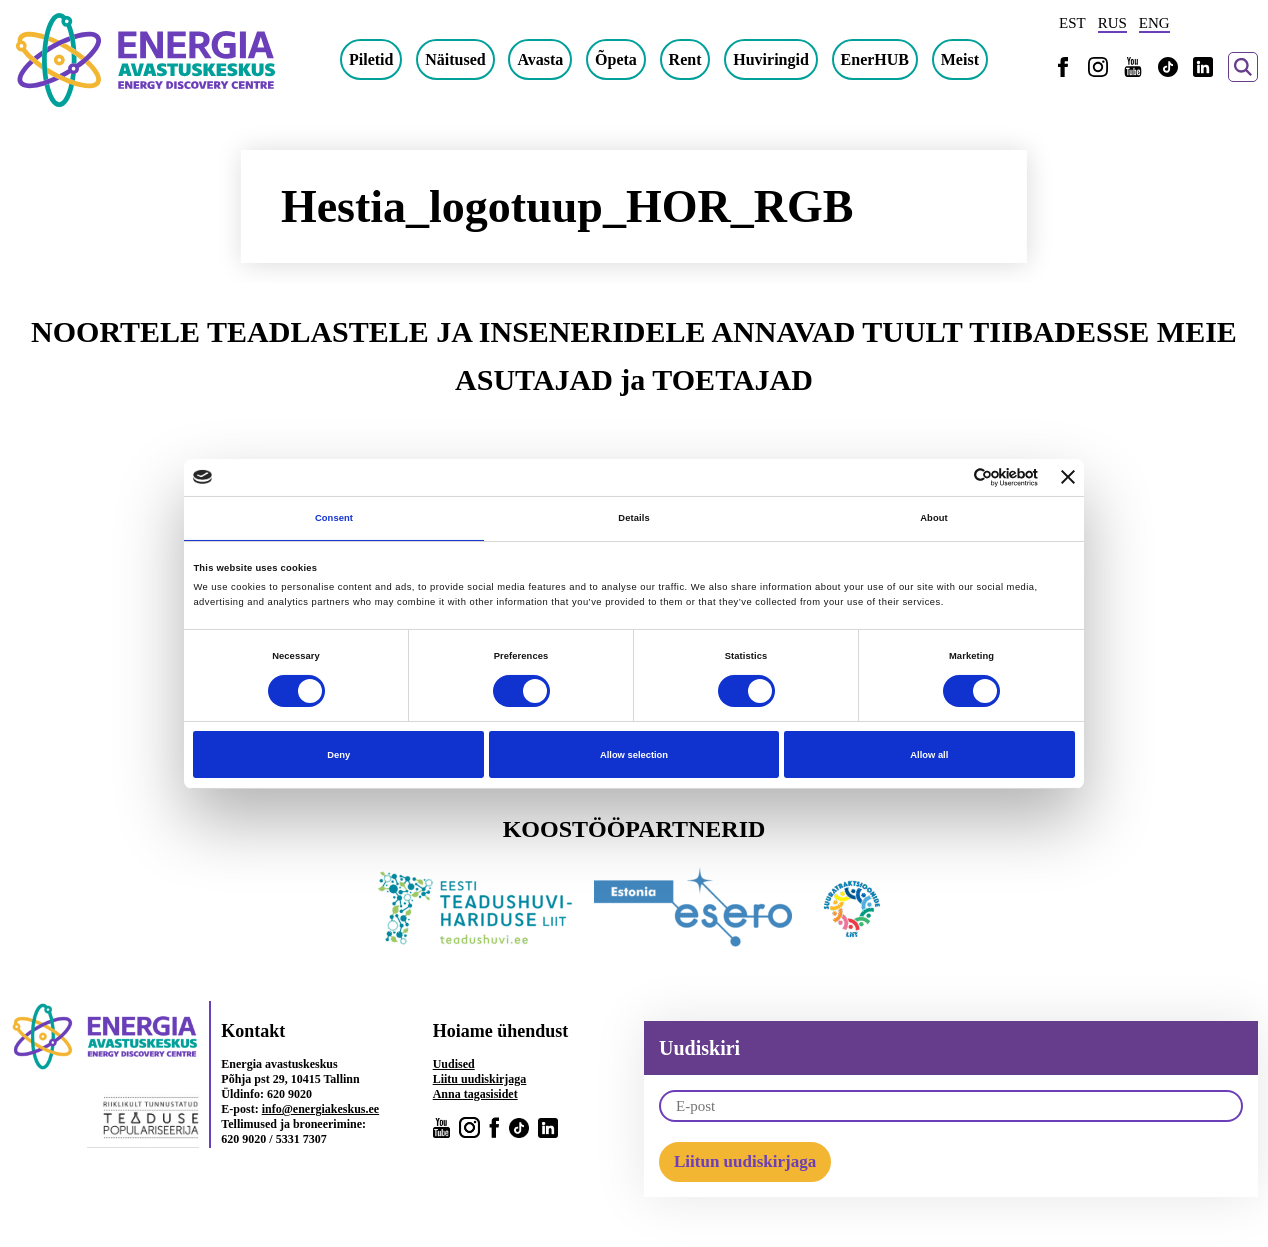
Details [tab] (633, 518)
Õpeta (616, 59)
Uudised (454, 1064)
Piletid (371, 59)
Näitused (455, 59)
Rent (685, 59)
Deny (338, 755)
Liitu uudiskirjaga (480, 1079)
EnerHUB (875, 59)
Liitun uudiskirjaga (745, 1161)
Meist (960, 59)
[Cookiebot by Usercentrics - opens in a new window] (950, 477)
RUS (1112, 23)
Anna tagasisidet (475, 1094)
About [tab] (934, 518)
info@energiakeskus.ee (321, 1109)
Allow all (929, 755)
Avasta (540, 59)
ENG (1154, 23)
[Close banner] (1068, 477)
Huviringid (771, 59)
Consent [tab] (334, 518)
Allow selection (634, 755)
